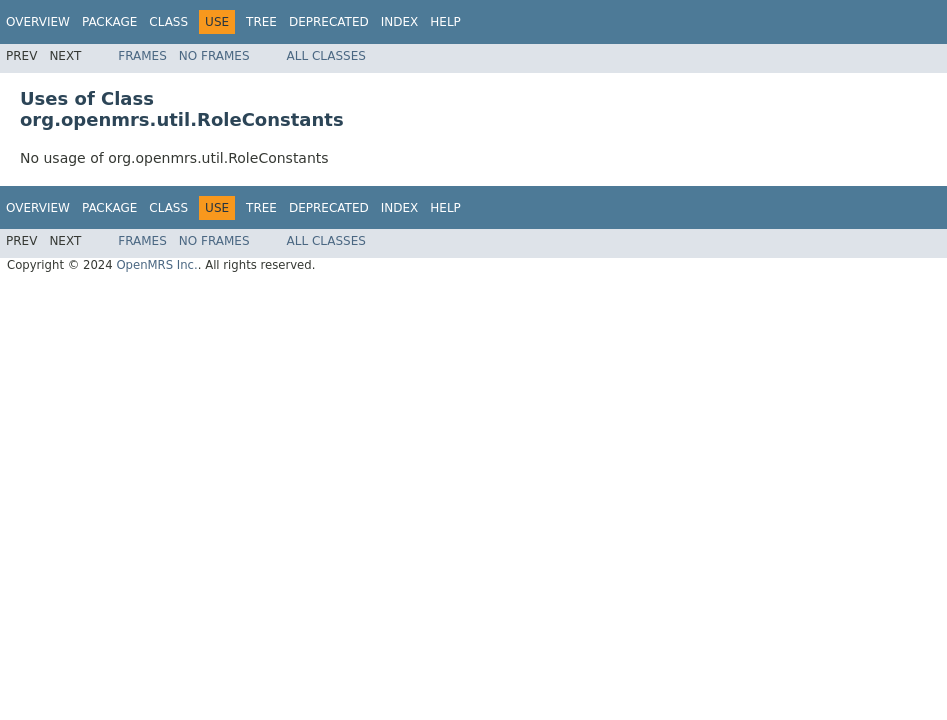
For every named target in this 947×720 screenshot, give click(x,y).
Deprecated (329, 22)
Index (400, 22)
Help (445, 22)
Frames (142, 56)
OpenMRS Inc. (156, 265)
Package (109, 22)
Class (168, 22)
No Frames (214, 56)
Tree (261, 22)
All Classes (326, 56)
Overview (38, 22)
